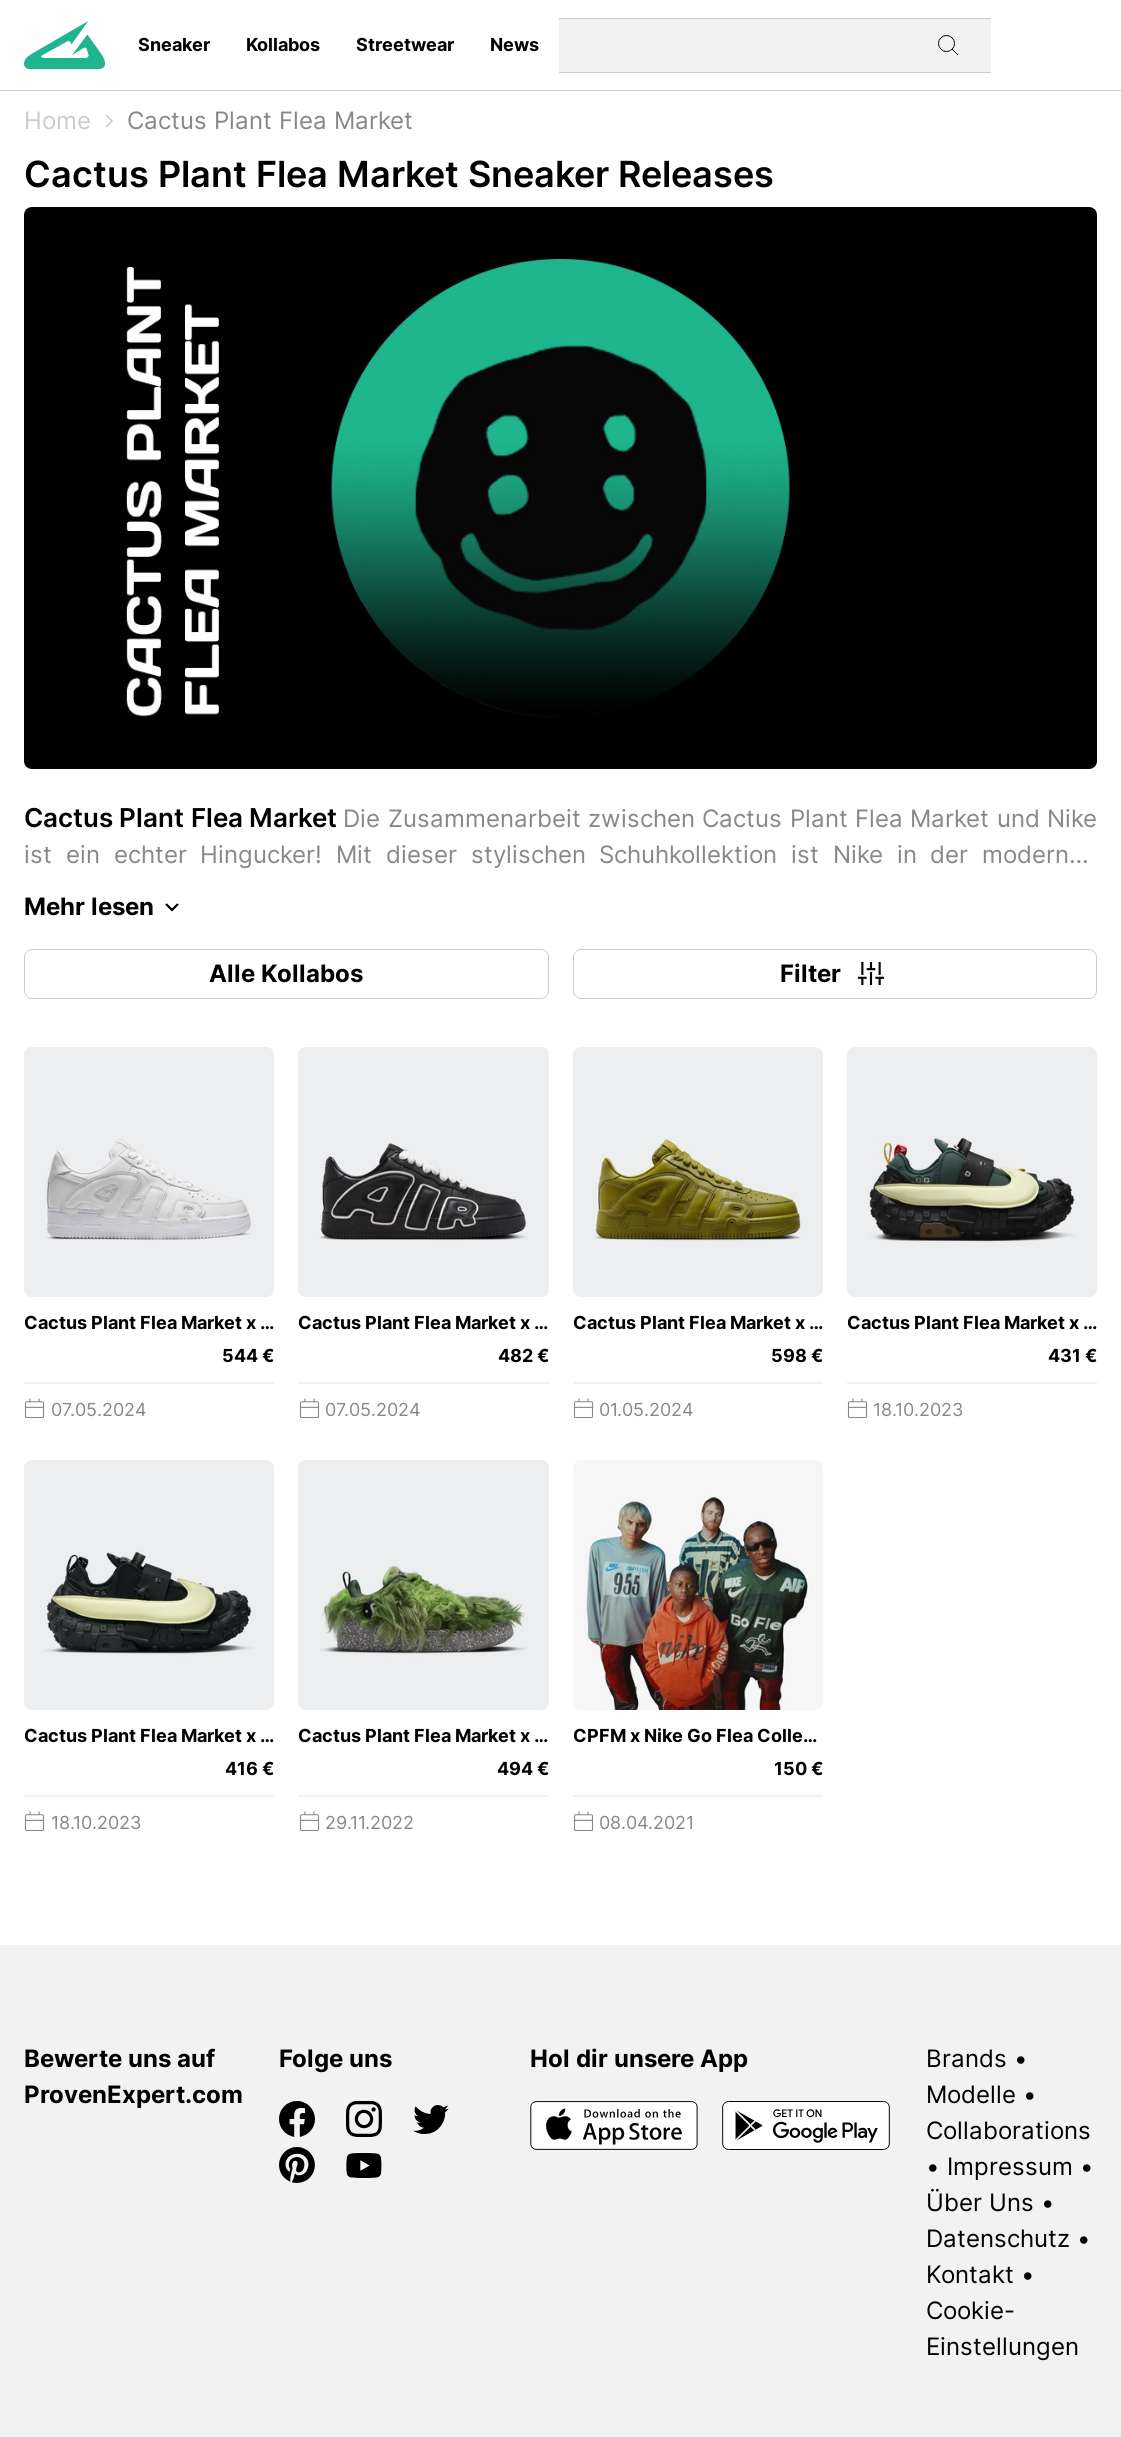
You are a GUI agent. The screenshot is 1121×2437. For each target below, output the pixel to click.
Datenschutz (998, 2238)
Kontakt (970, 2274)
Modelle (971, 2094)
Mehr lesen (107, 907)
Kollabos (283, 44)
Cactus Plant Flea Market (270, 120)
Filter (834, 974)
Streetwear (405, 44)
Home (57, 120)
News (514, 44)
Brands (966, 2058)
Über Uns (980, 2202)
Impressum (1010, 2166)
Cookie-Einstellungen (1002, 2328)
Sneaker (174, 44)
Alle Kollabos (286, 973)
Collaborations (1008, 2130)
